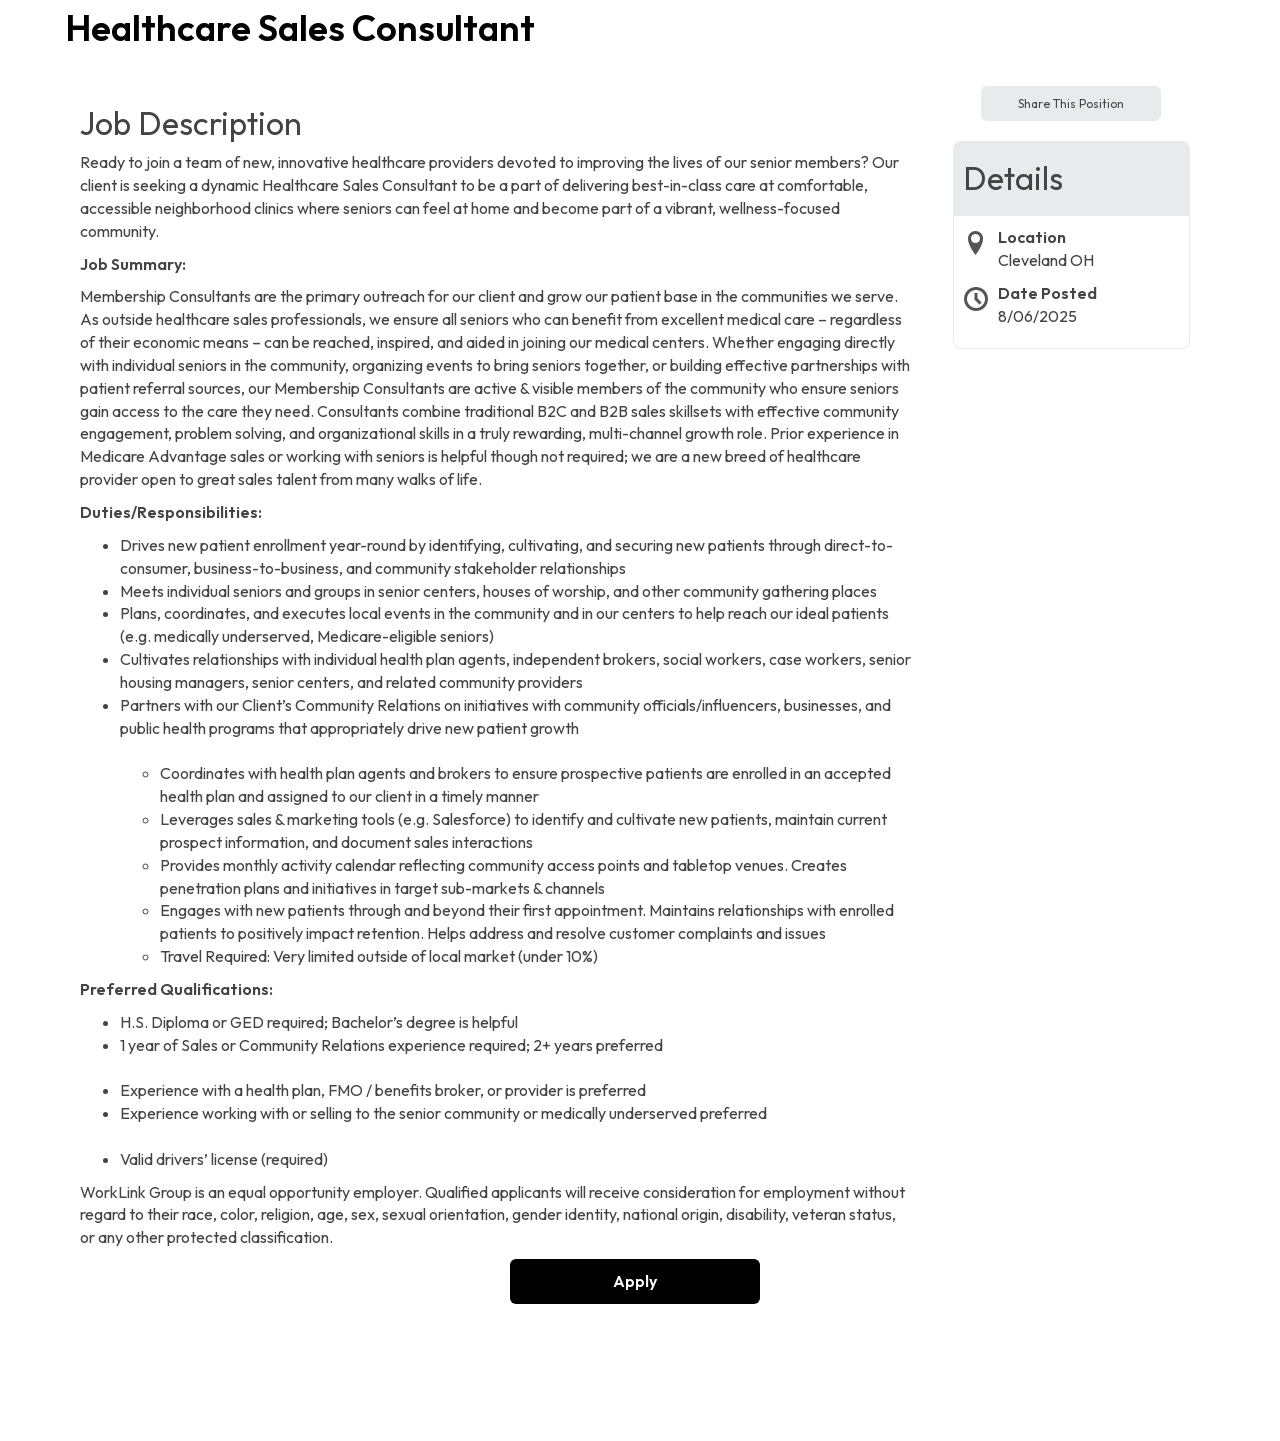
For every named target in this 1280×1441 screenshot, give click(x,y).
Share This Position (1071, 103)
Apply (635, 1281)
